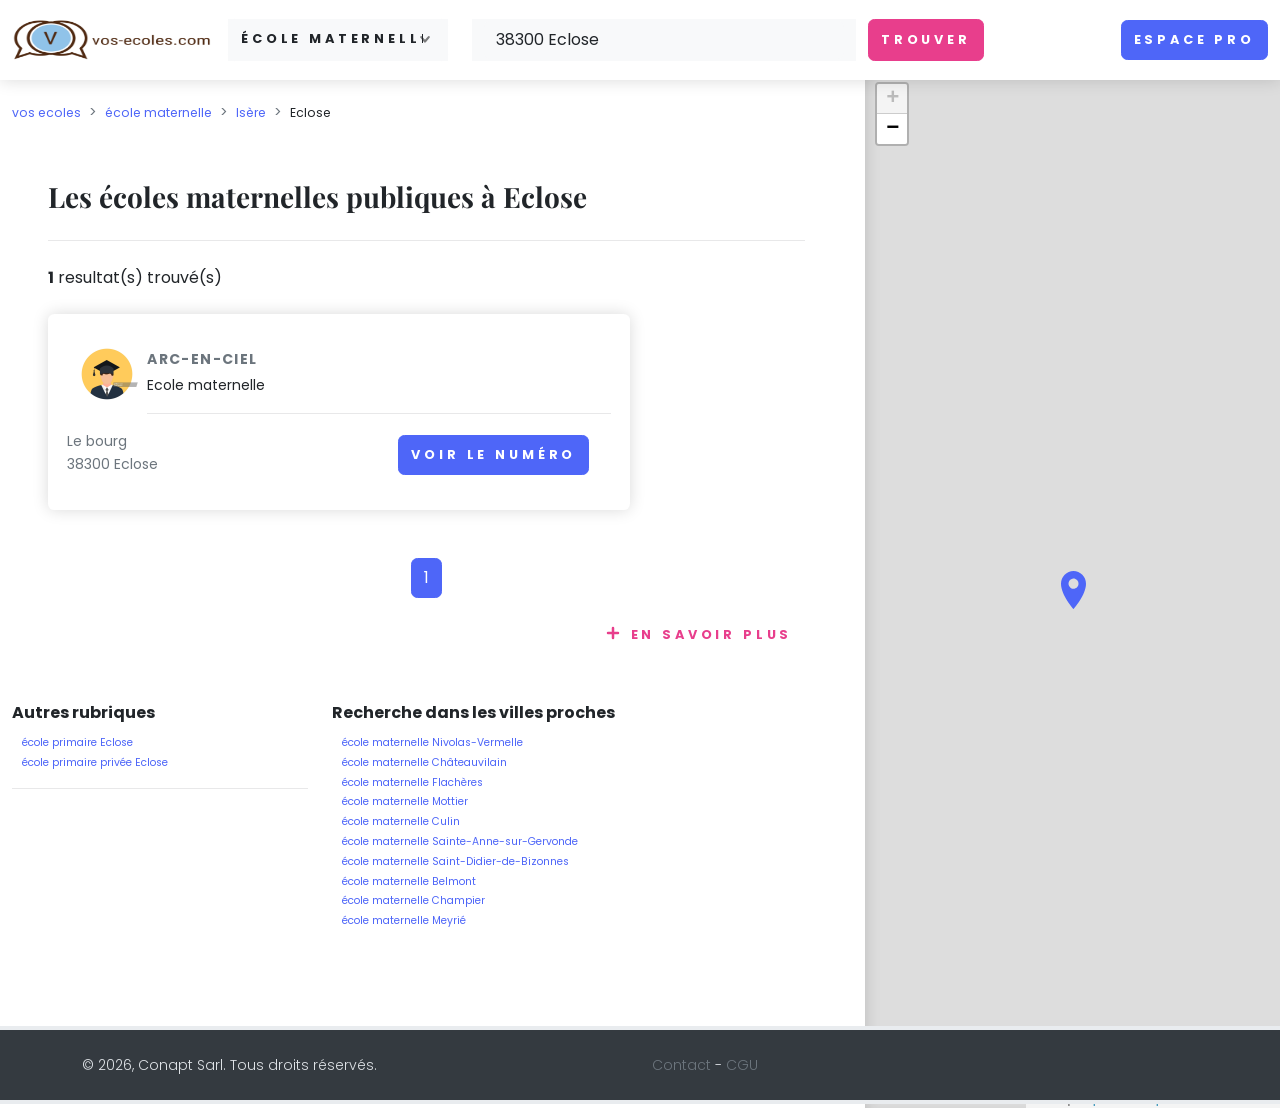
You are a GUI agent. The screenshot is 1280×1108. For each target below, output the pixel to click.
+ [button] (892, 99)
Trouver (926, 39)
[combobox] (338, 39)
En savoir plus (712, 638)
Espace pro (1194, 39)
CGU (742, 1069)
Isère (251, 112)
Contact (681, 1069)
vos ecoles (46, 112)
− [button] (892, 129)
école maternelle (158, 112)
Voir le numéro (334, 464)
